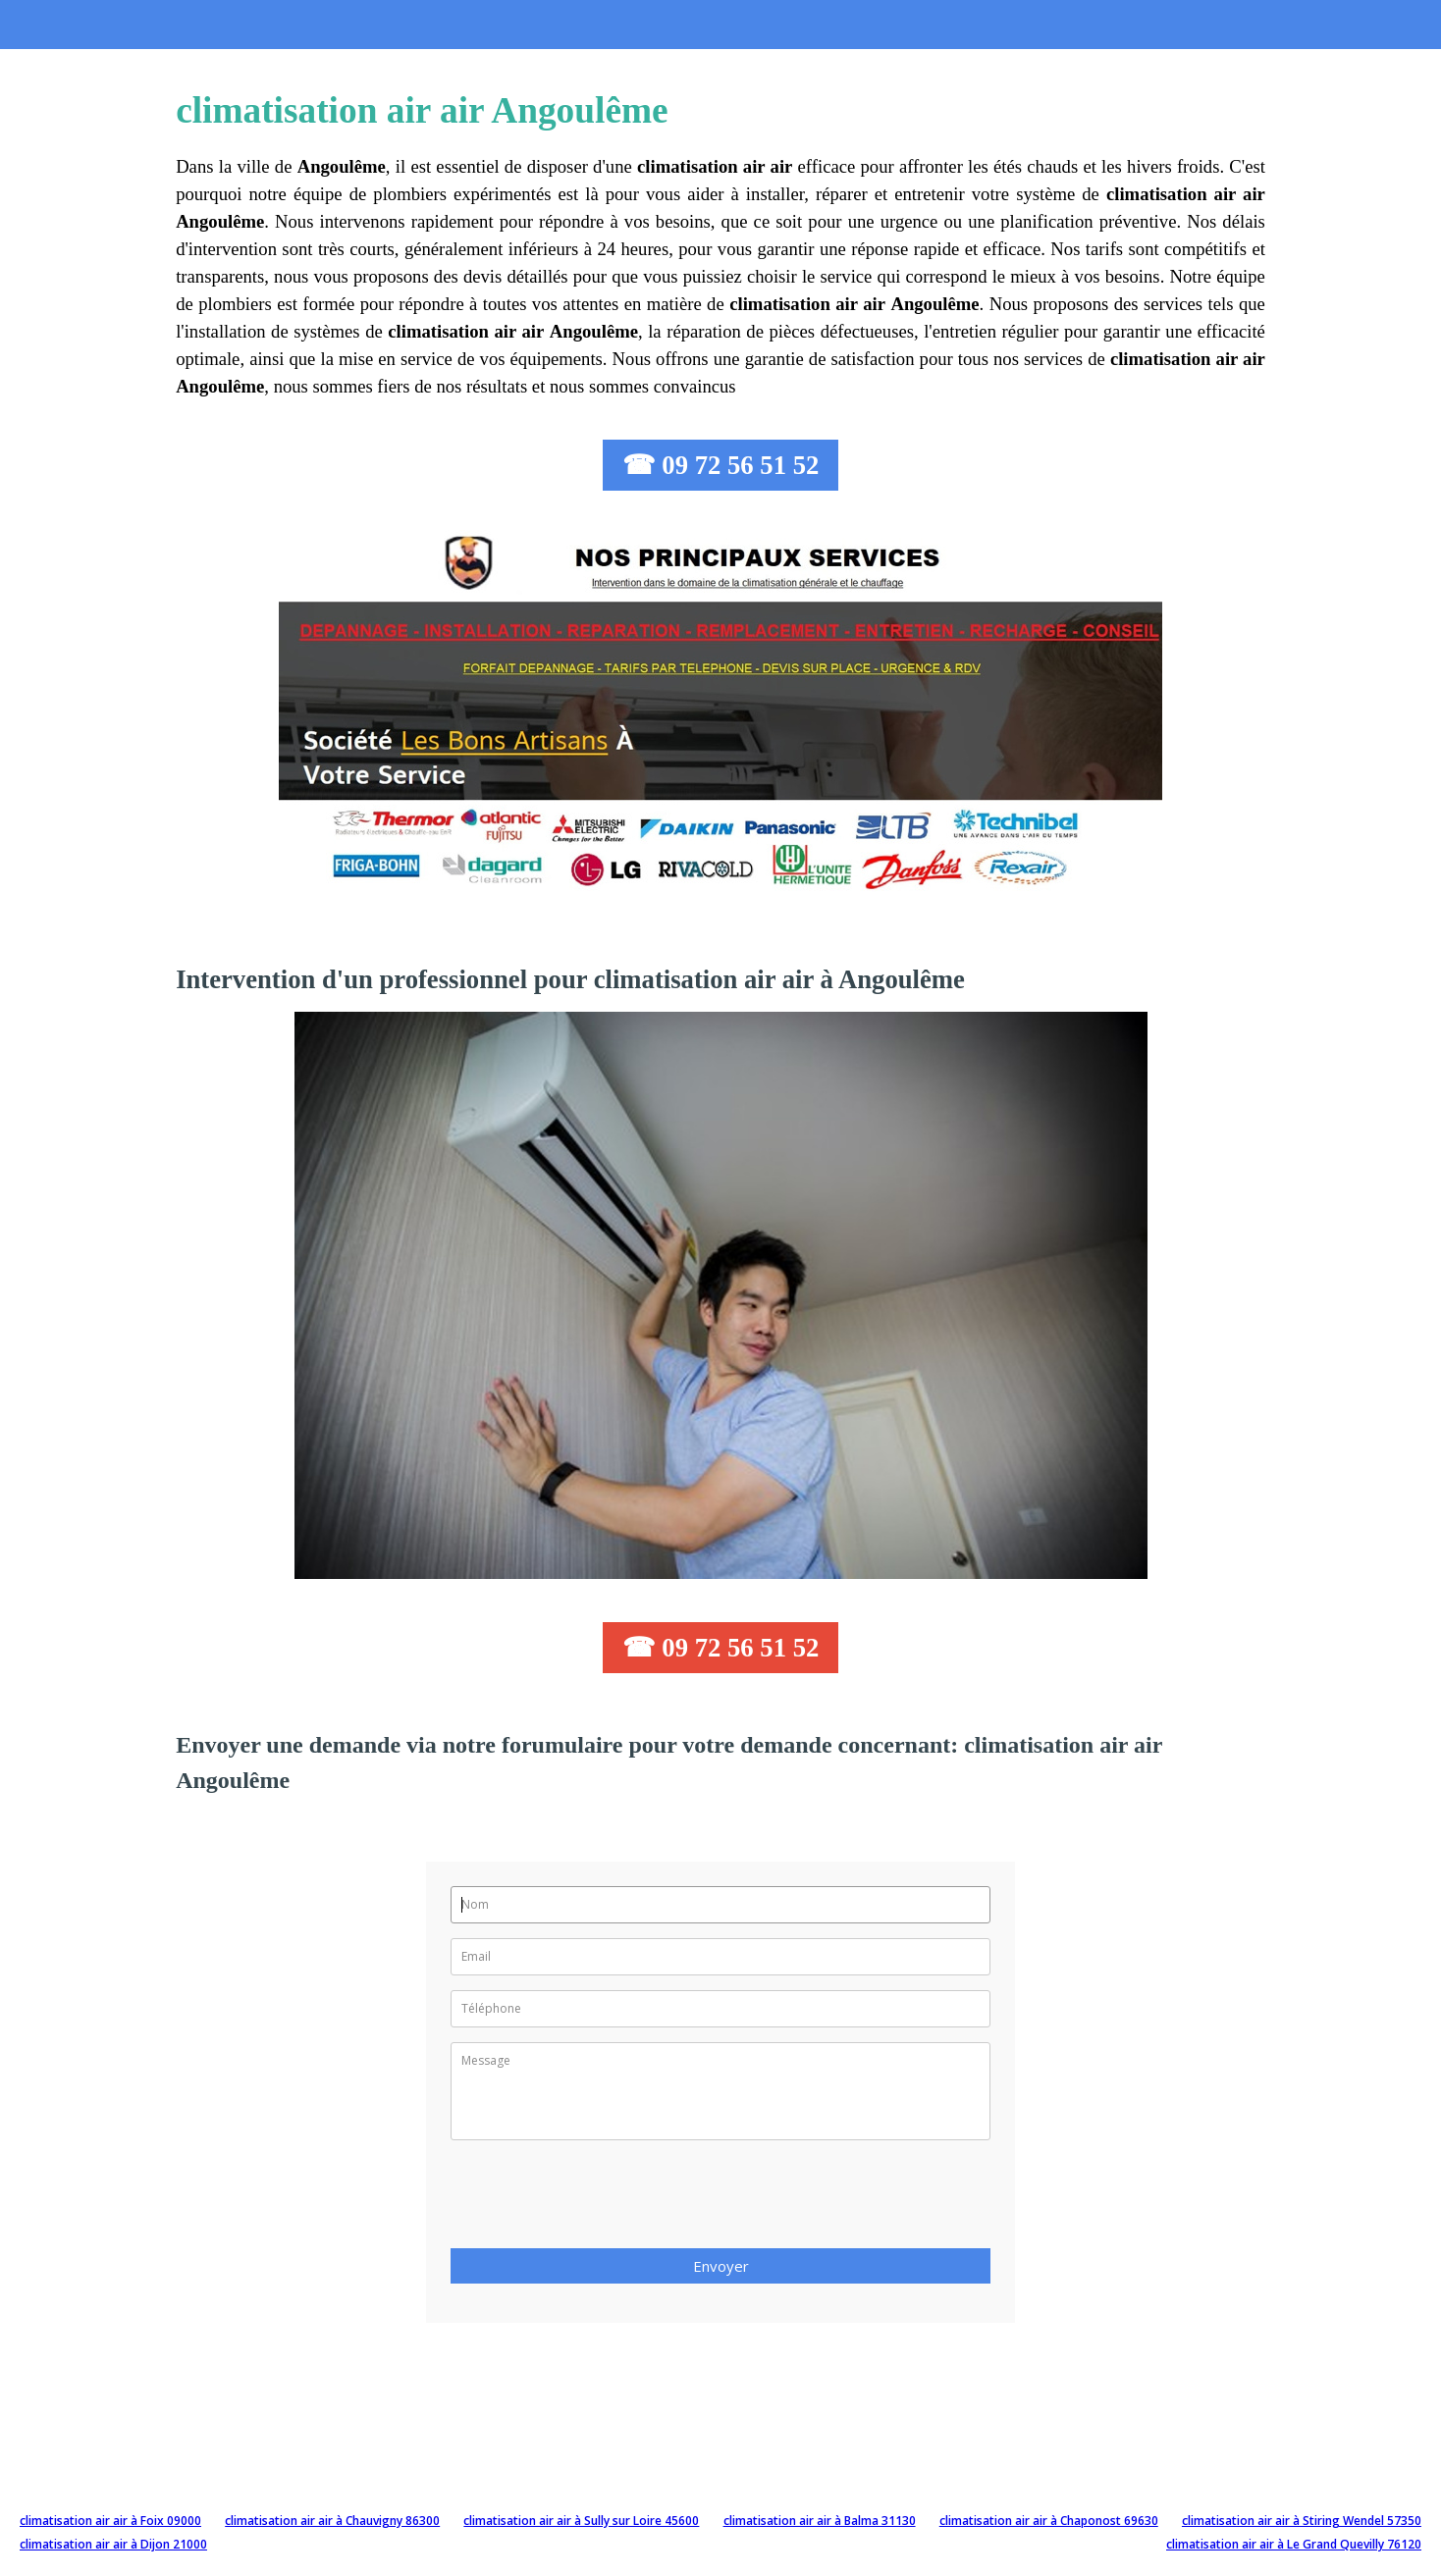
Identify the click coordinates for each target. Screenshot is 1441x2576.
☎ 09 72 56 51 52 (721, 465)
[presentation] (600, 2200)
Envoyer (721, 2266)
